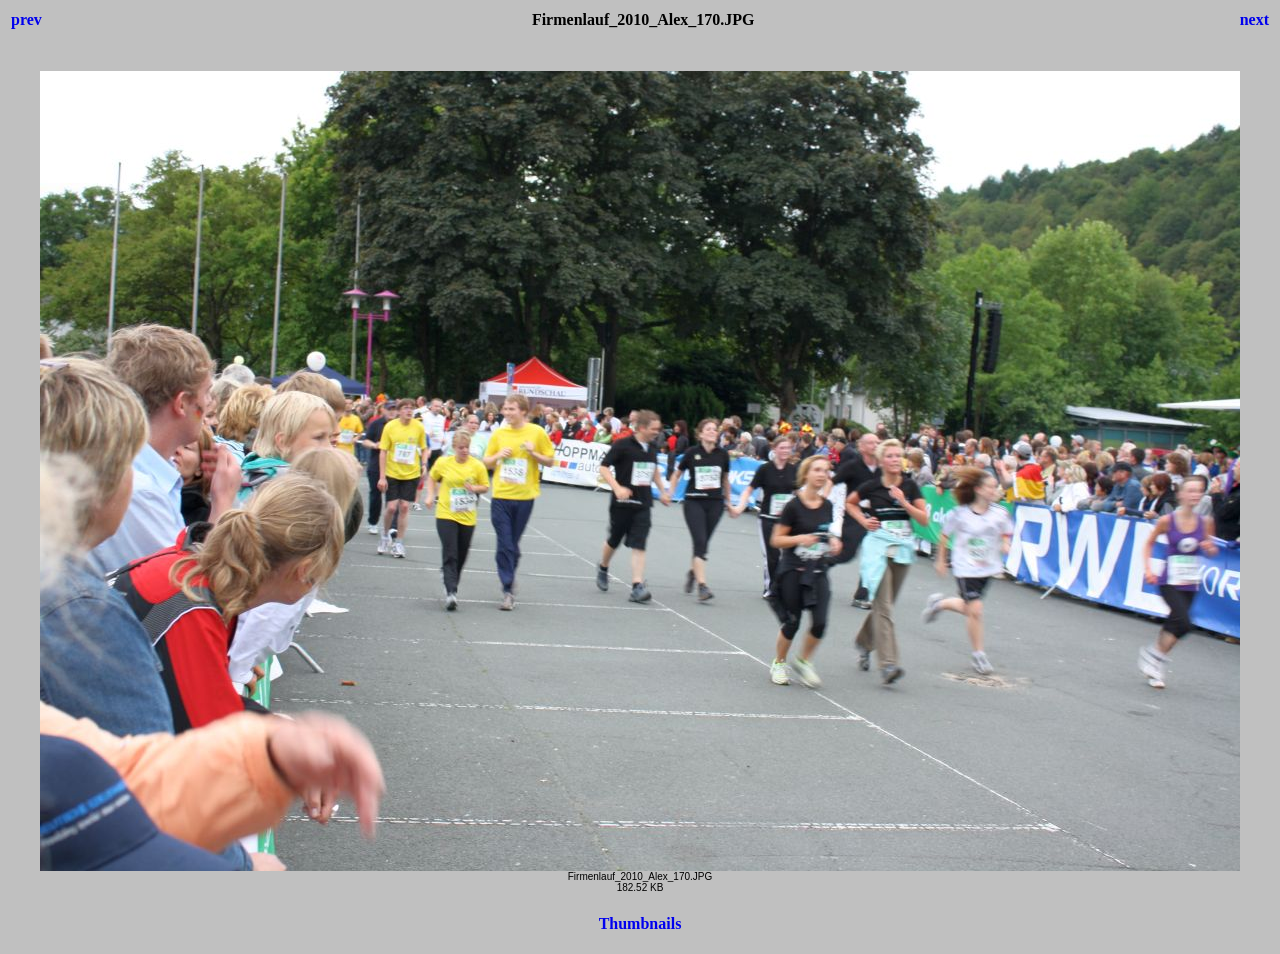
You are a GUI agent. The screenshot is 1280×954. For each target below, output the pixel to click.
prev (26, 19)
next (1254, 19)
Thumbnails (640, 923)
